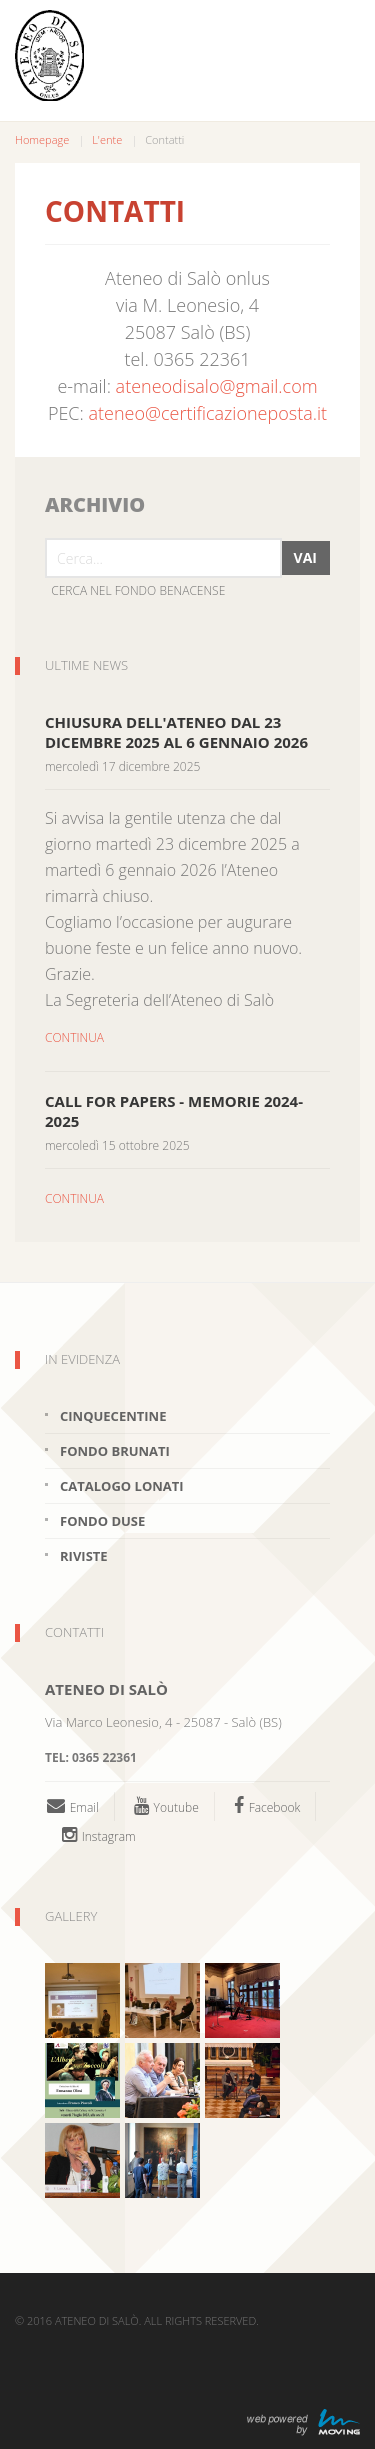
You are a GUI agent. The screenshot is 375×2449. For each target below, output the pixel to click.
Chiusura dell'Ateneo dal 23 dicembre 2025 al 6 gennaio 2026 (176, 732)
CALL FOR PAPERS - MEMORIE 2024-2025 (174, 1111)
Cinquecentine (113, 1416)
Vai (305, 557)
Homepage (42, 139)
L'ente (107, 139)
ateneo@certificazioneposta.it (208, 413)
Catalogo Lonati (122, 1486)
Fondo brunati (115, 1451)
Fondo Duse (102, 1521)
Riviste (84, 1556)
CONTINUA (74, 1037)
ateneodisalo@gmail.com (217, 386)
